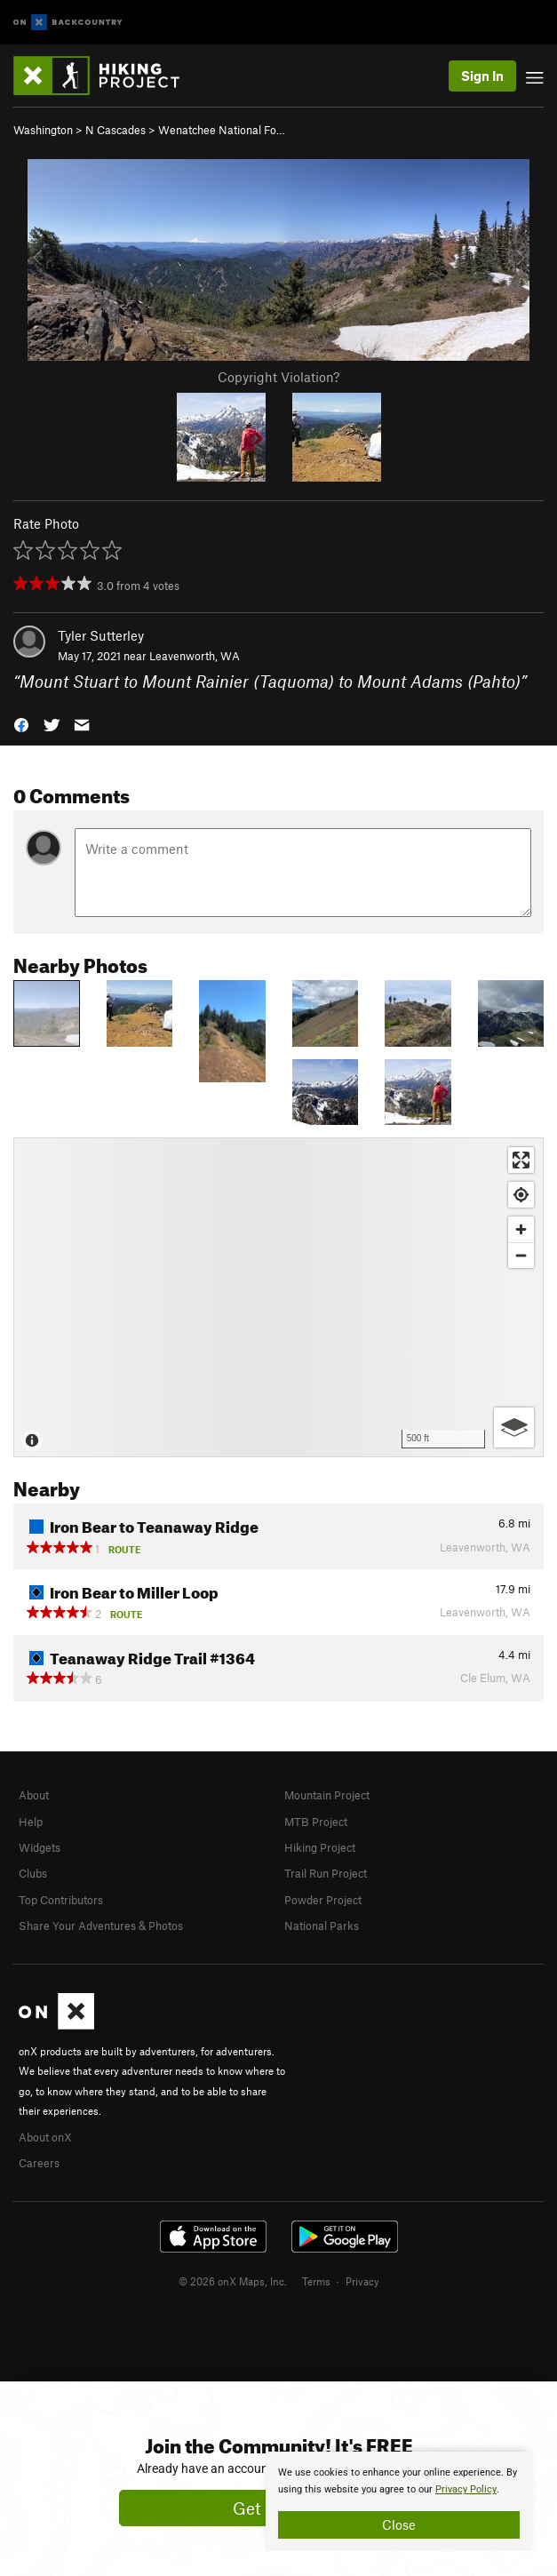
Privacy (362, 2281)
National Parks (321, 1925)
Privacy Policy (466, 2489)
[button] (21, 723)
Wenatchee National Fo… (221, 130)
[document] (399, 2501)
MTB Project (315, 1821)
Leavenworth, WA (194, 656)
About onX (45, 2137)
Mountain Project (327, 1795)
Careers (39, 2163)
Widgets (39, 1847)
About (34, 1795)
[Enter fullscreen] (521, 1160)
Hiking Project (319, 1847)
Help (31, 1821)
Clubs (33, 1873)
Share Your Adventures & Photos (101, 1925)
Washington (43, 130)
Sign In (482, 76)
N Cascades (115, 130)
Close (399, 2524)
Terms (316, 2281)
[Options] (514, 1428)
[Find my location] (521, 1195)
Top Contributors (61, 1900)
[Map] (278, 1297)
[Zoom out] (521, 1255)
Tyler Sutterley (101, 635)
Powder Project (323, 1900)
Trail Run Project (325, 1873)
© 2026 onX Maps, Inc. (233, 2281)
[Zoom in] (521, 1229)
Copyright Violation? (278, 377)
